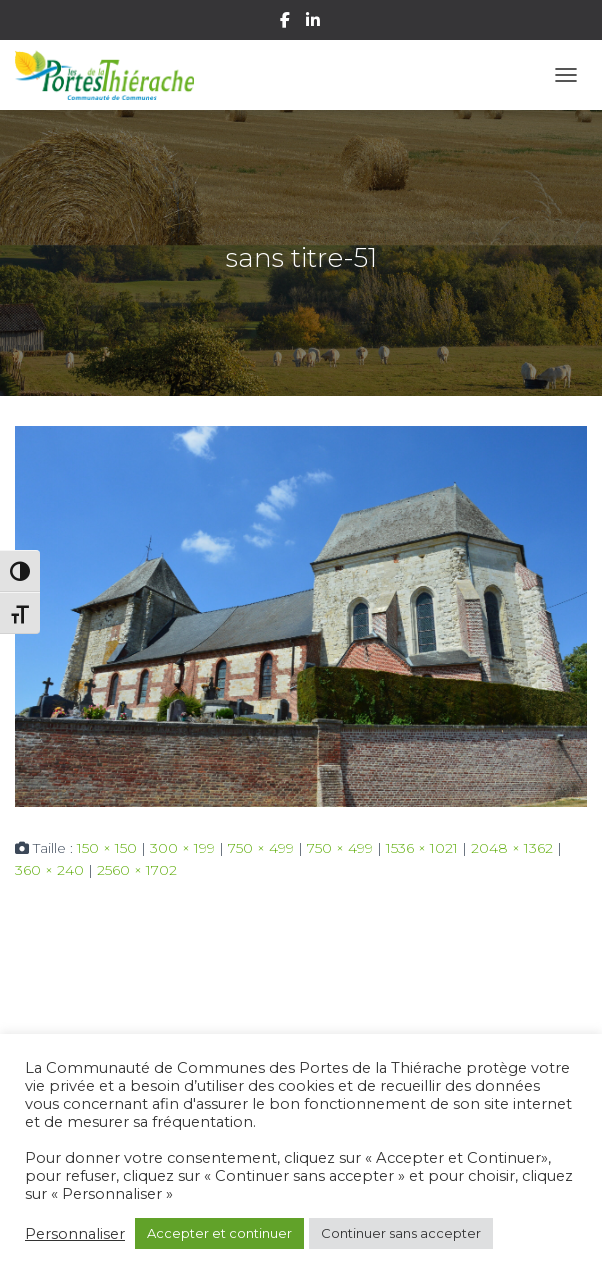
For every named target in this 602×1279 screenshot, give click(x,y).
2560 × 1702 (137, 870)
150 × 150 (107, 848)
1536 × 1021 (422, 848)
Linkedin (314, 23)
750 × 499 (261, 848)
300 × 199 (182, 848)
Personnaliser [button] (75, 1234)
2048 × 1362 (512, 848)
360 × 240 (49, 870)
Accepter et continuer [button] (219, 1233)
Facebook (286, 23)
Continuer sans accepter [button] (401, 1233)
